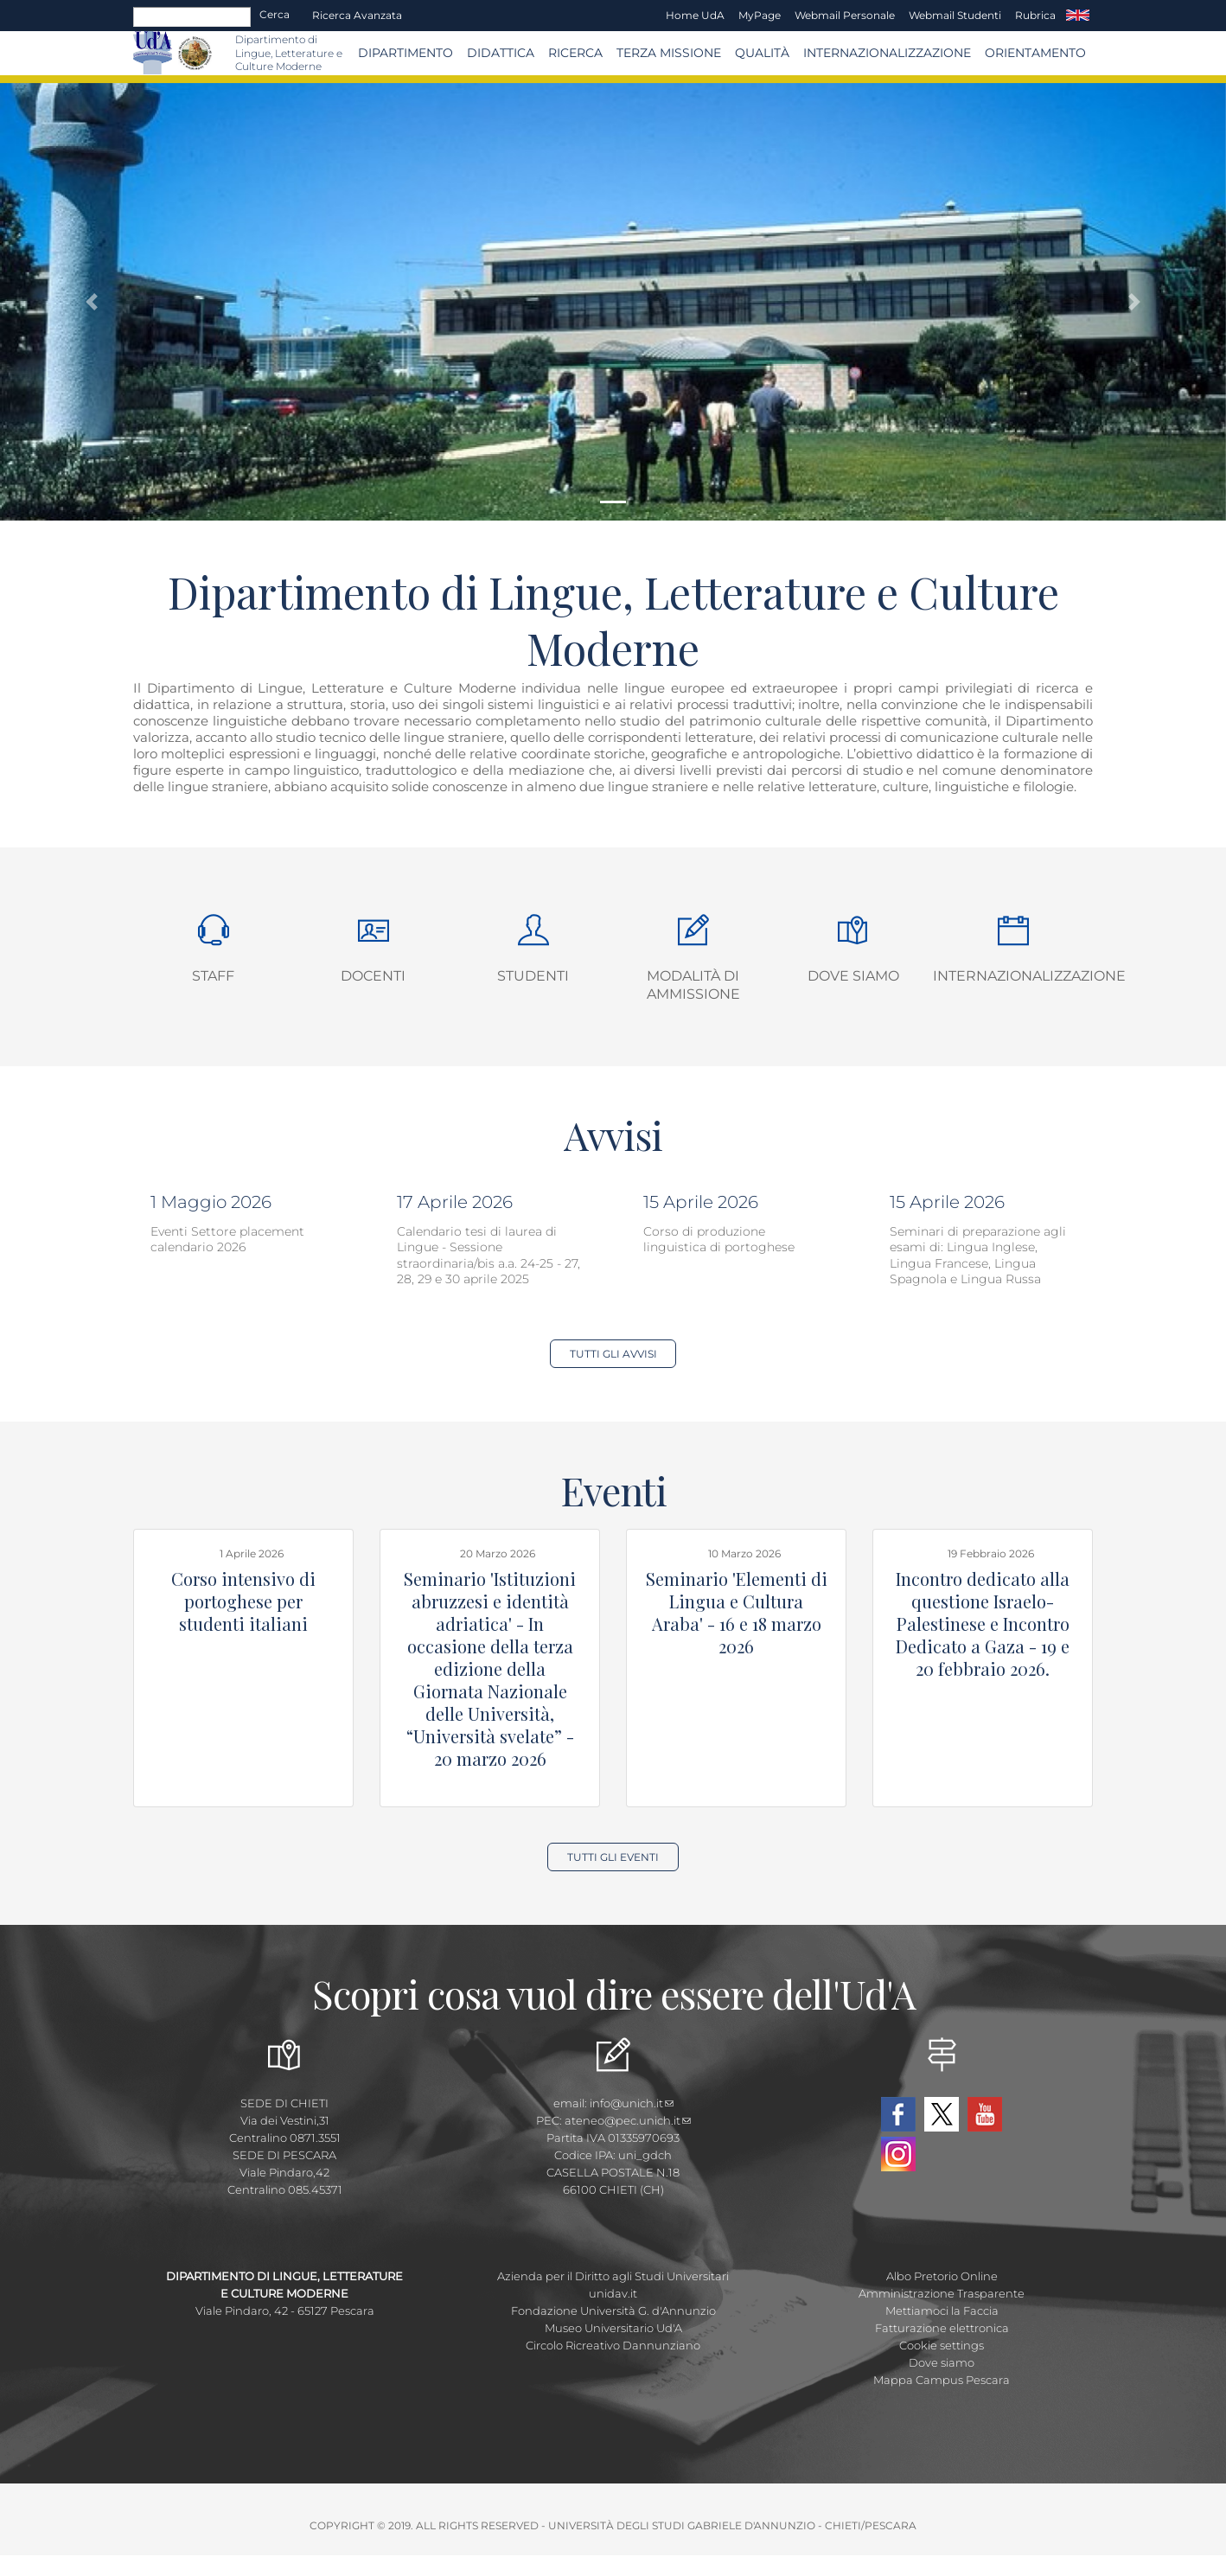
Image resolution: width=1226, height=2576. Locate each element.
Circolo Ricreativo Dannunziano (613, 2345)
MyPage (759, 15)
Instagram (898, 2154)
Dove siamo (853, 976)
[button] (92, 302)
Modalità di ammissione (693, 985)
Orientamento (1035, 53)
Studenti (533, 976)
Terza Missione (668, 53)
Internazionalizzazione (887, 53)
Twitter (941, 2114)
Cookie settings (941, 2345)
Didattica (500, 53)
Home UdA (695, 15)
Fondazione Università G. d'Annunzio (613, 2310)
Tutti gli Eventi (613, 1857)
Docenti (373, 976)
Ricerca (575, 53)
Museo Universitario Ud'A (613, 2328)
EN (1078, 15)
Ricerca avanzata (357, 15)
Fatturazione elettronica (942, 2328)
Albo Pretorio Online (942, 2276)
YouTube (984, 2114)
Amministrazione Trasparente (942, 2293)
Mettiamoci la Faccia (942, 2310)
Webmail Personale (845, 15)
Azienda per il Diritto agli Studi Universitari (613, 2276)
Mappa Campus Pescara (941, 2380)
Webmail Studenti (955, 15)
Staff (213, 976)
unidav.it (613, 2293)
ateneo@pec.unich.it (628, 2120)
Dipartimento (405, 53)
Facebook (898, 2114)
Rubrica (1035, 15)
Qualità (762, 53)
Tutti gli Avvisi (613, 1353)
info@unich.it (632, 2103)
